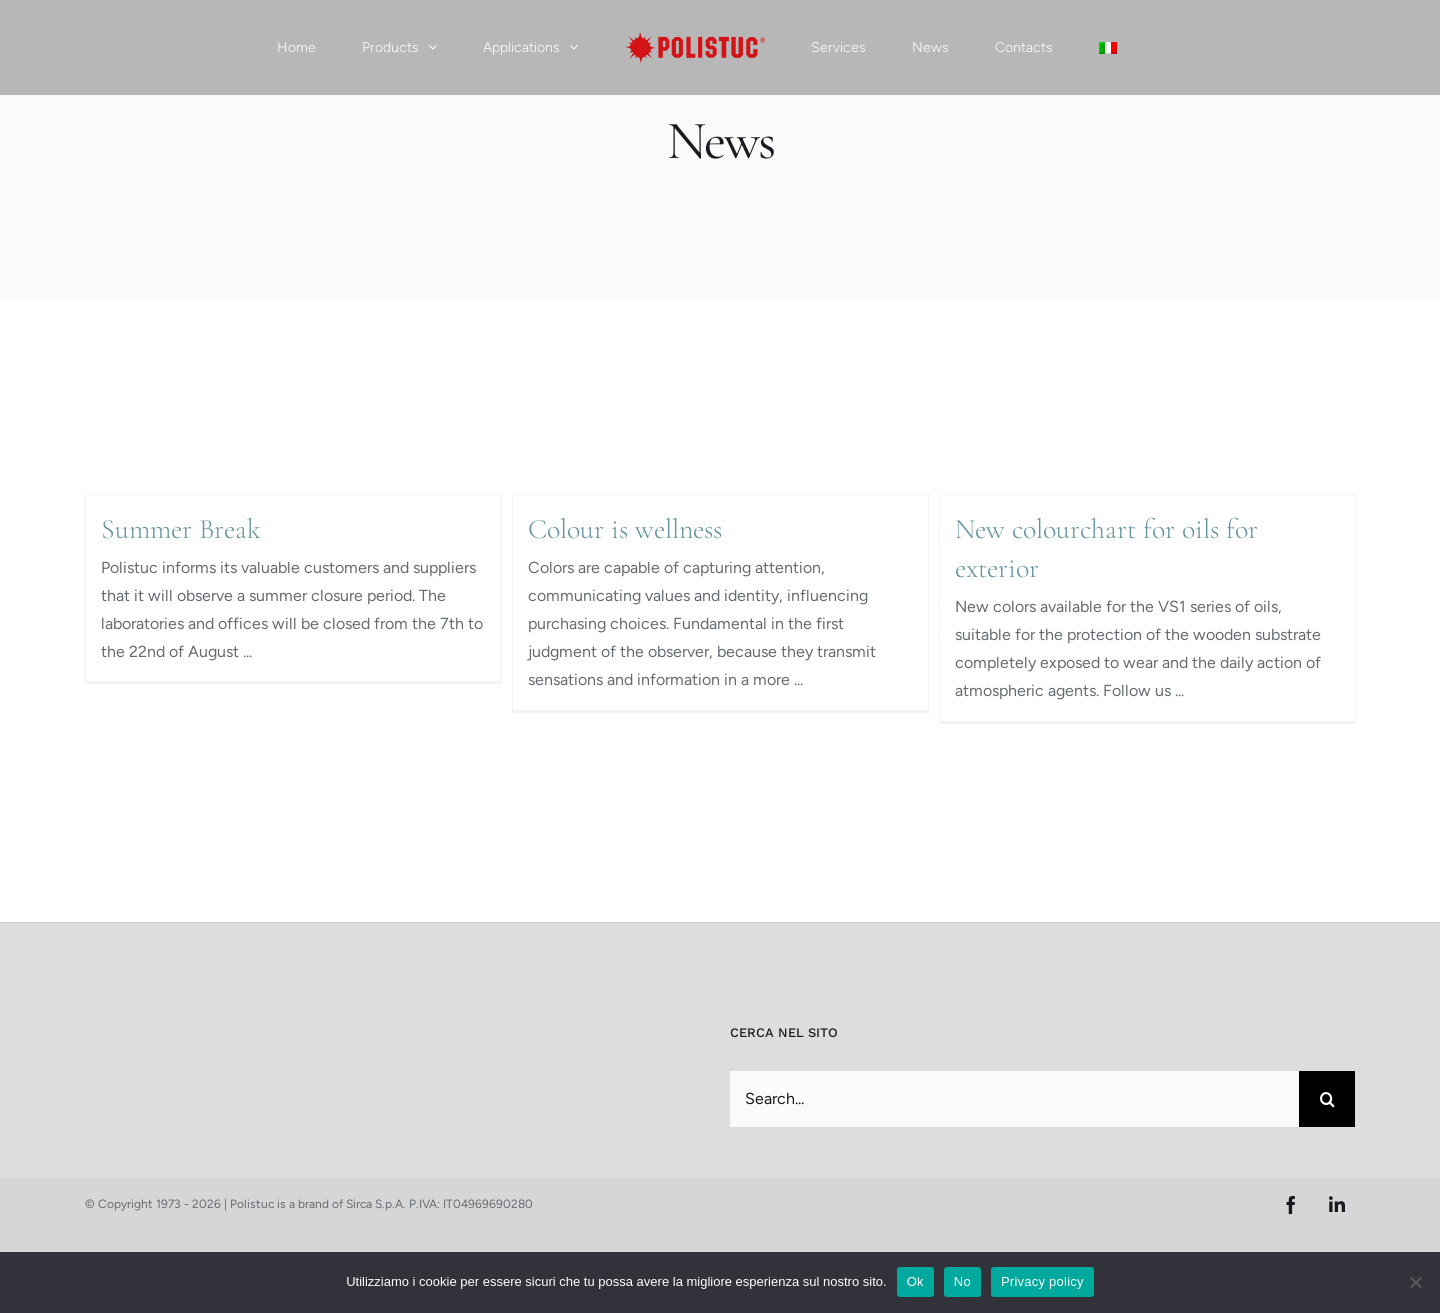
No (962, 1281)
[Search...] (1014, 1099)
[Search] (1327, 1099)
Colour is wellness (625, 529)
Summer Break (181, 529)
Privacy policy (1042, 1281)
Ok (915, 1281)
